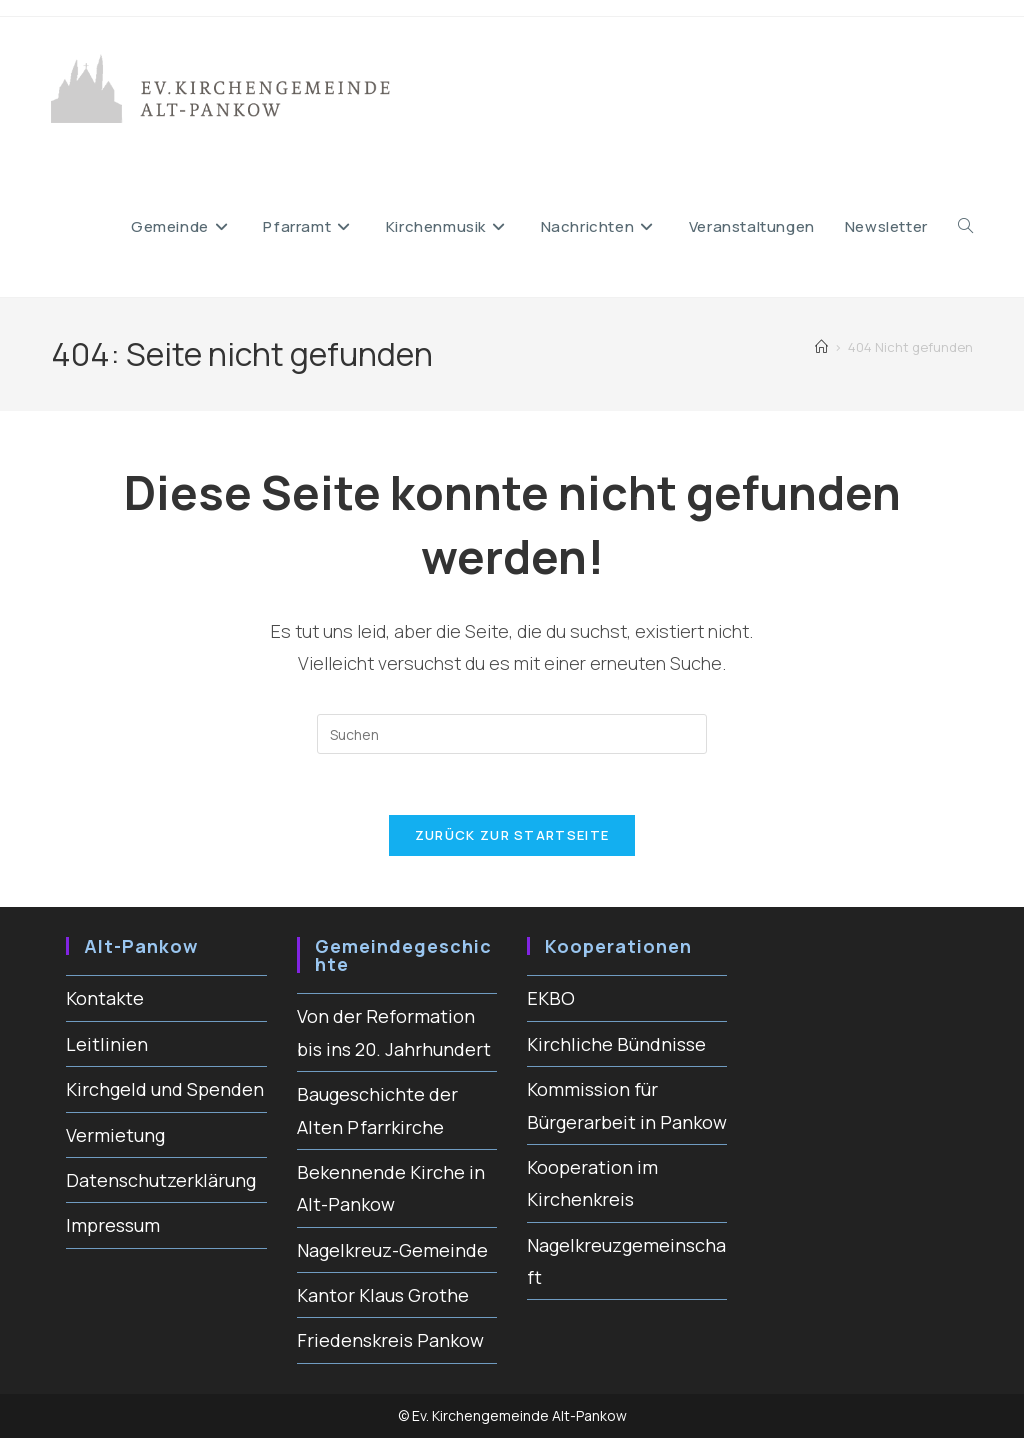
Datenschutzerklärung (161, 1180)
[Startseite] (821, 347)
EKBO (551, 998)
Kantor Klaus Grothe (383, 1295)
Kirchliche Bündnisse (616, 1044)
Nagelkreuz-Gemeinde (392, 1250)
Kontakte (105, 998)
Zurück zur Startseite (512, 835)
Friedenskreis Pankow (390, 1340)
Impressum (113, 1225)
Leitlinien (107, 1044)
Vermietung (115, 1135)
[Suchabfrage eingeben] (512, 734)
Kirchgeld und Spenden (165, 1089)
